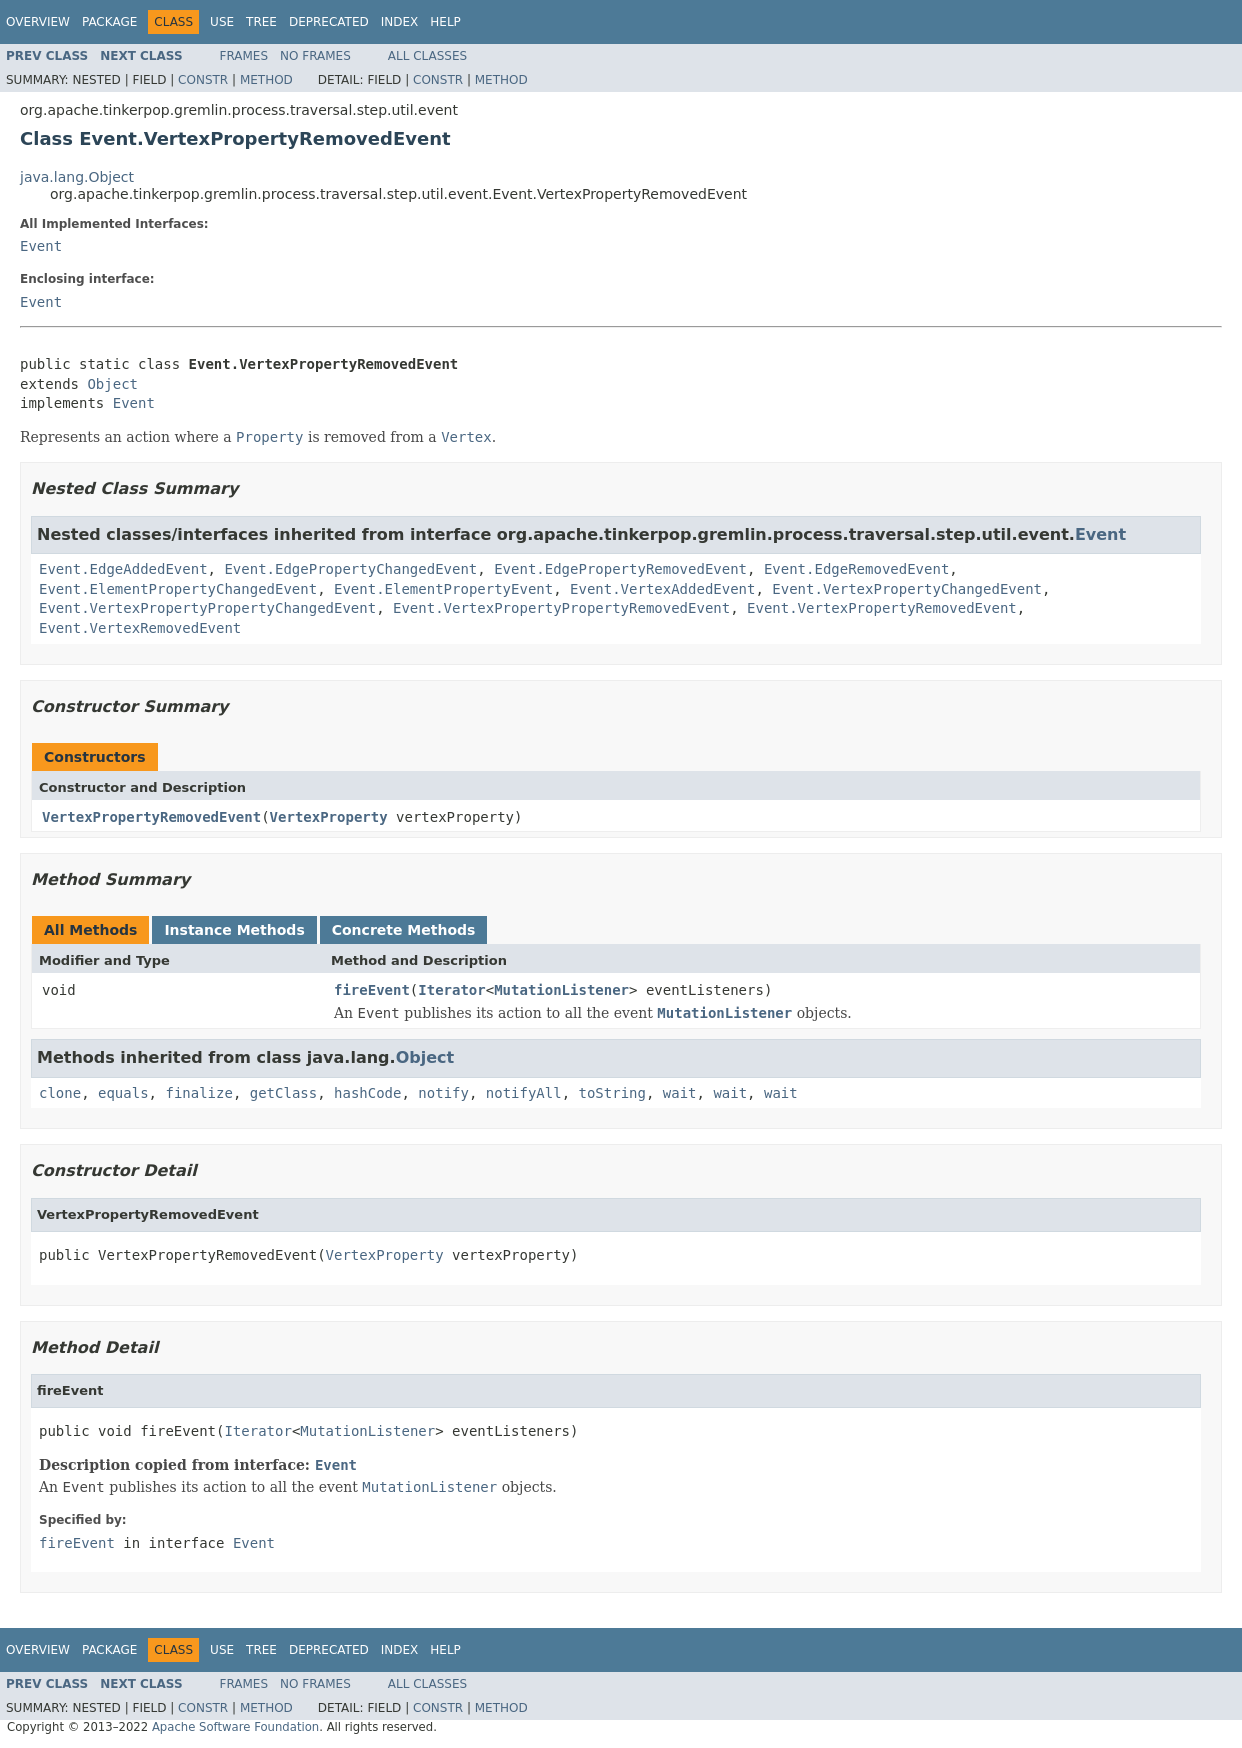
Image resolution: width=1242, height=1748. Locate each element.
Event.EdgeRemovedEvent (856, 569)
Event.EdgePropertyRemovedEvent (620, 569)
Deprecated (329, 22)
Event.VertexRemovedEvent (140, 628)
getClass (283, 1093)
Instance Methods (234, 930)
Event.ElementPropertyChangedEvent (178, 589)
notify (443, 1093)
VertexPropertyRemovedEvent (151, 817)
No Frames (315, 56)
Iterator (451, 990)
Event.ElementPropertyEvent (443, 589)
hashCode (367, 1093)
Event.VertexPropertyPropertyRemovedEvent (561, 608)
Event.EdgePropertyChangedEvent (350, 569)
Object (112, 384)
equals (123, 1093)
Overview (38, 22)
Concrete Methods (404, 930)
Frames (244, 56)
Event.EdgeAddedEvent (123, 569)
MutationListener (561, 990)
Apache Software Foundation (235, 1727)
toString (612, 1093)
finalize (198, 1093)
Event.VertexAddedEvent (662, 589)
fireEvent (372, 990)
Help (445, 22)
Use (222, 22)
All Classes (427, 56)
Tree (261, 22)
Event (41, 246)
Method (266, 80)
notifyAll (524, 1093)
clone (60, 1093)
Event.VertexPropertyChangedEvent (907, 589)
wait (680, 1093)
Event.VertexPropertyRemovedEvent (882, 608)
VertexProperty (329, 817)
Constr (203, 80)
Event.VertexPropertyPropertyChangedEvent (207, 608)
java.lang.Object (77, 177)
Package (109, 22)
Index (400, 22)
